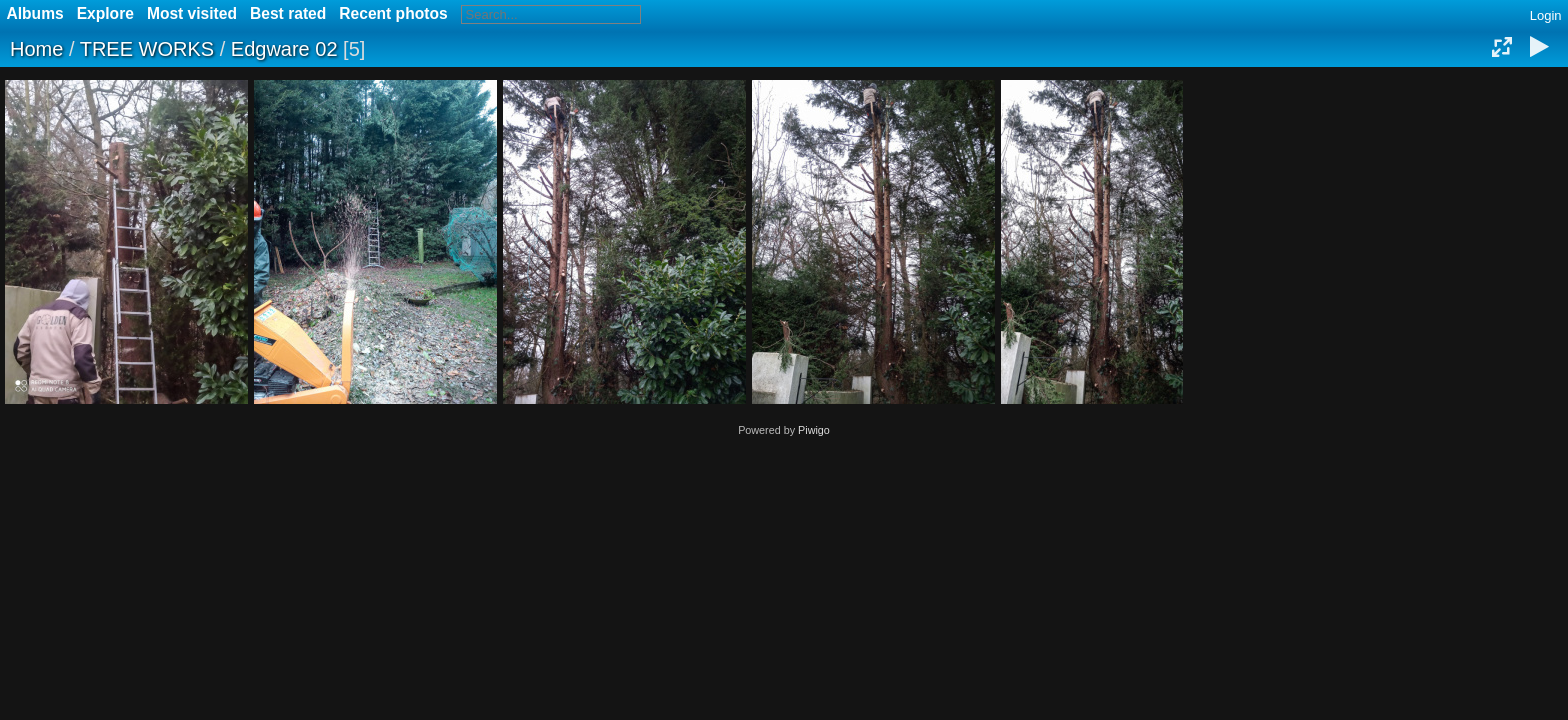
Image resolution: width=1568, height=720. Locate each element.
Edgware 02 (284, 49)
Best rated (288, 13)
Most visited (192, 13)
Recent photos (393, 13)
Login (1546, 15)
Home (36, 49)
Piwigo (814, 430)
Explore (105, 13)
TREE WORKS (147, 49)
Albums (35, 13)
